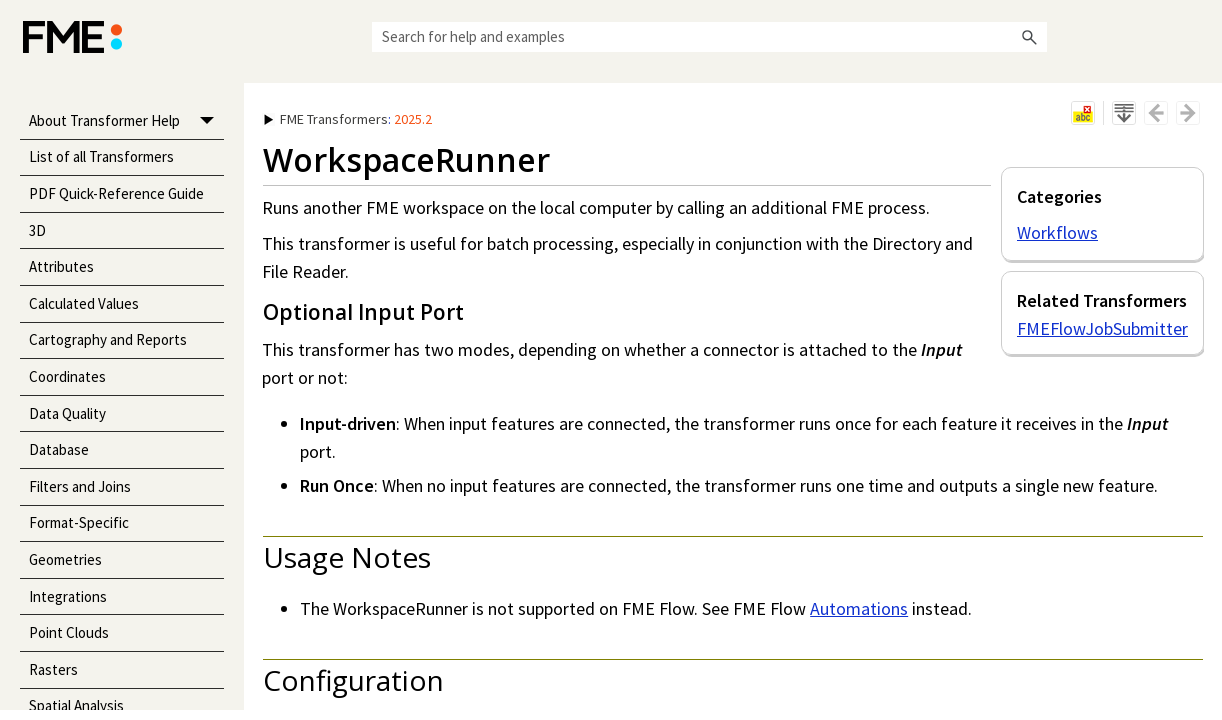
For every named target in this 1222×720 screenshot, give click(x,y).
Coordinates (67, 376)
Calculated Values (84, 303)
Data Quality (67, 413)
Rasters (53, 669)
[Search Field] (709, 37)
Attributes (61, 266)
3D (37, 230)
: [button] (348, 119)
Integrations (68, 596)
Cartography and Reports (108, 339)
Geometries (65, 559)
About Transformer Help (127, 121)
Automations (859, 608)
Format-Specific (79, 522)
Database (59, 449)
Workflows (1057, 232)
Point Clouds (69, 632)
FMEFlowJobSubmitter (1102, 328)
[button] (1029, 37)
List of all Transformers (101, 156)
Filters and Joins (80, 486)
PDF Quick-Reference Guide (116, 193)
